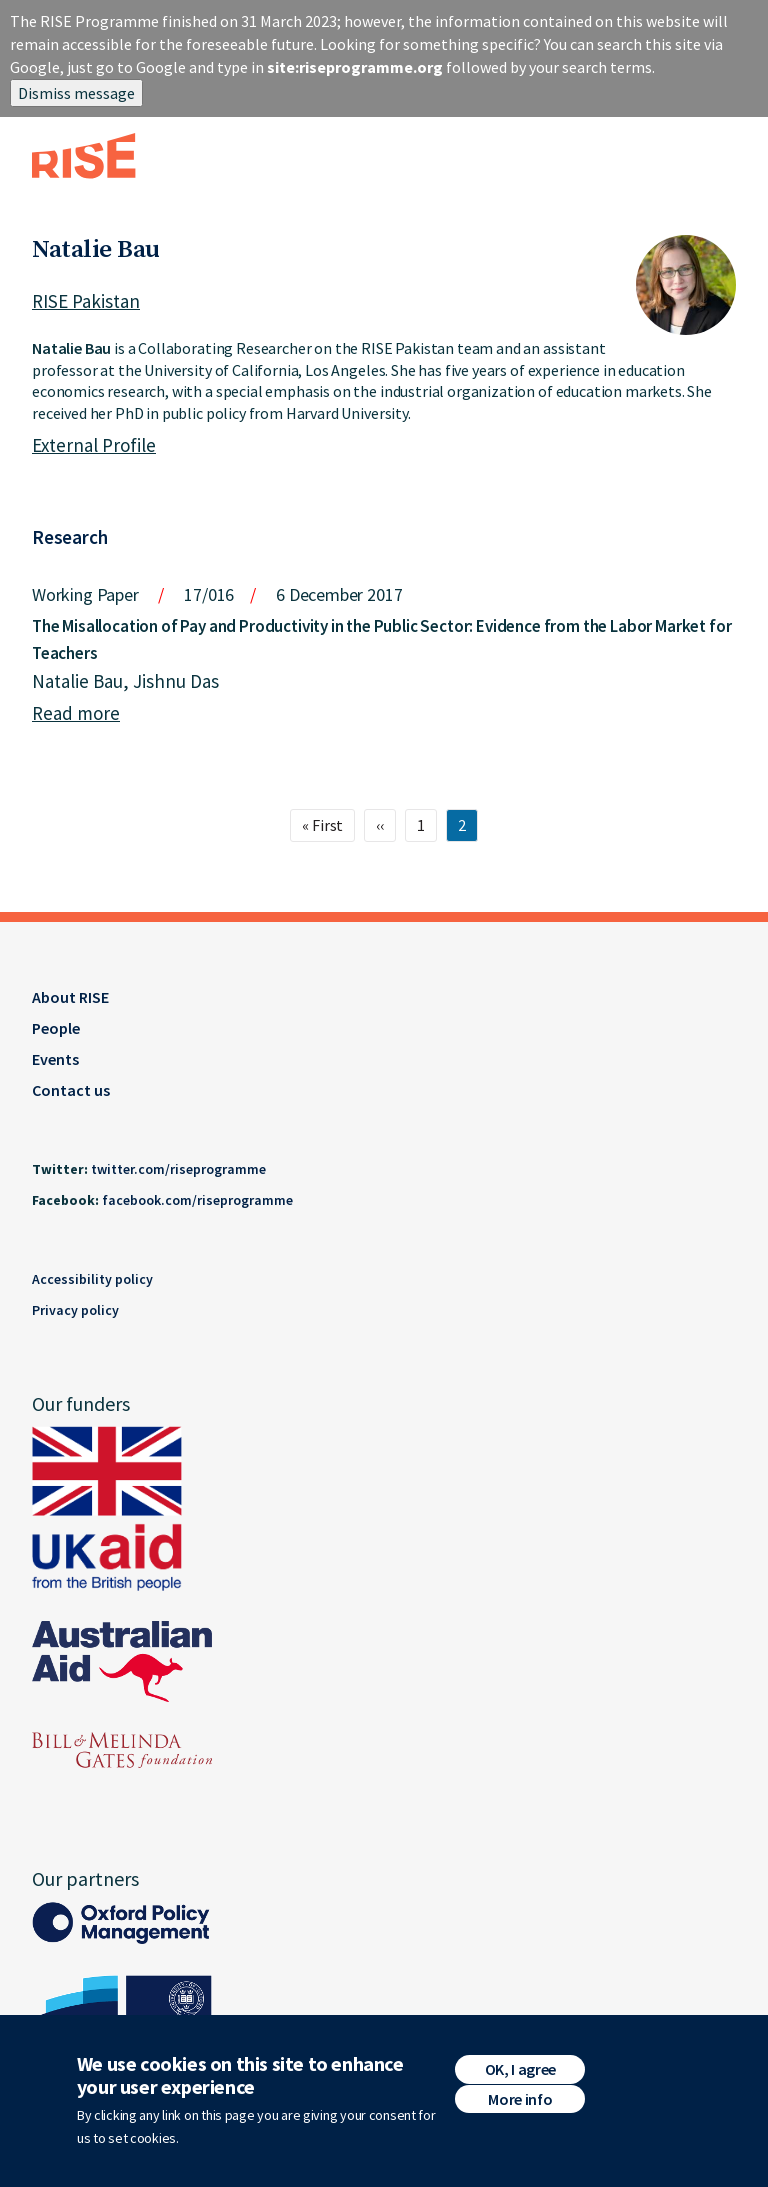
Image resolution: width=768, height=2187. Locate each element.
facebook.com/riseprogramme (197, 1200)
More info (520, 2099)
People (56, 1028)
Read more (76, 713)
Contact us (71, 1090)
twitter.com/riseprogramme (178, 1169)
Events (55, 1059)
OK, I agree (520, 2069)
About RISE (70, 997)
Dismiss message (76, 93)
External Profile (94, 445)
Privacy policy (75, 1310)
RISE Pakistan (86, 301)
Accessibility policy (92, 1279)
